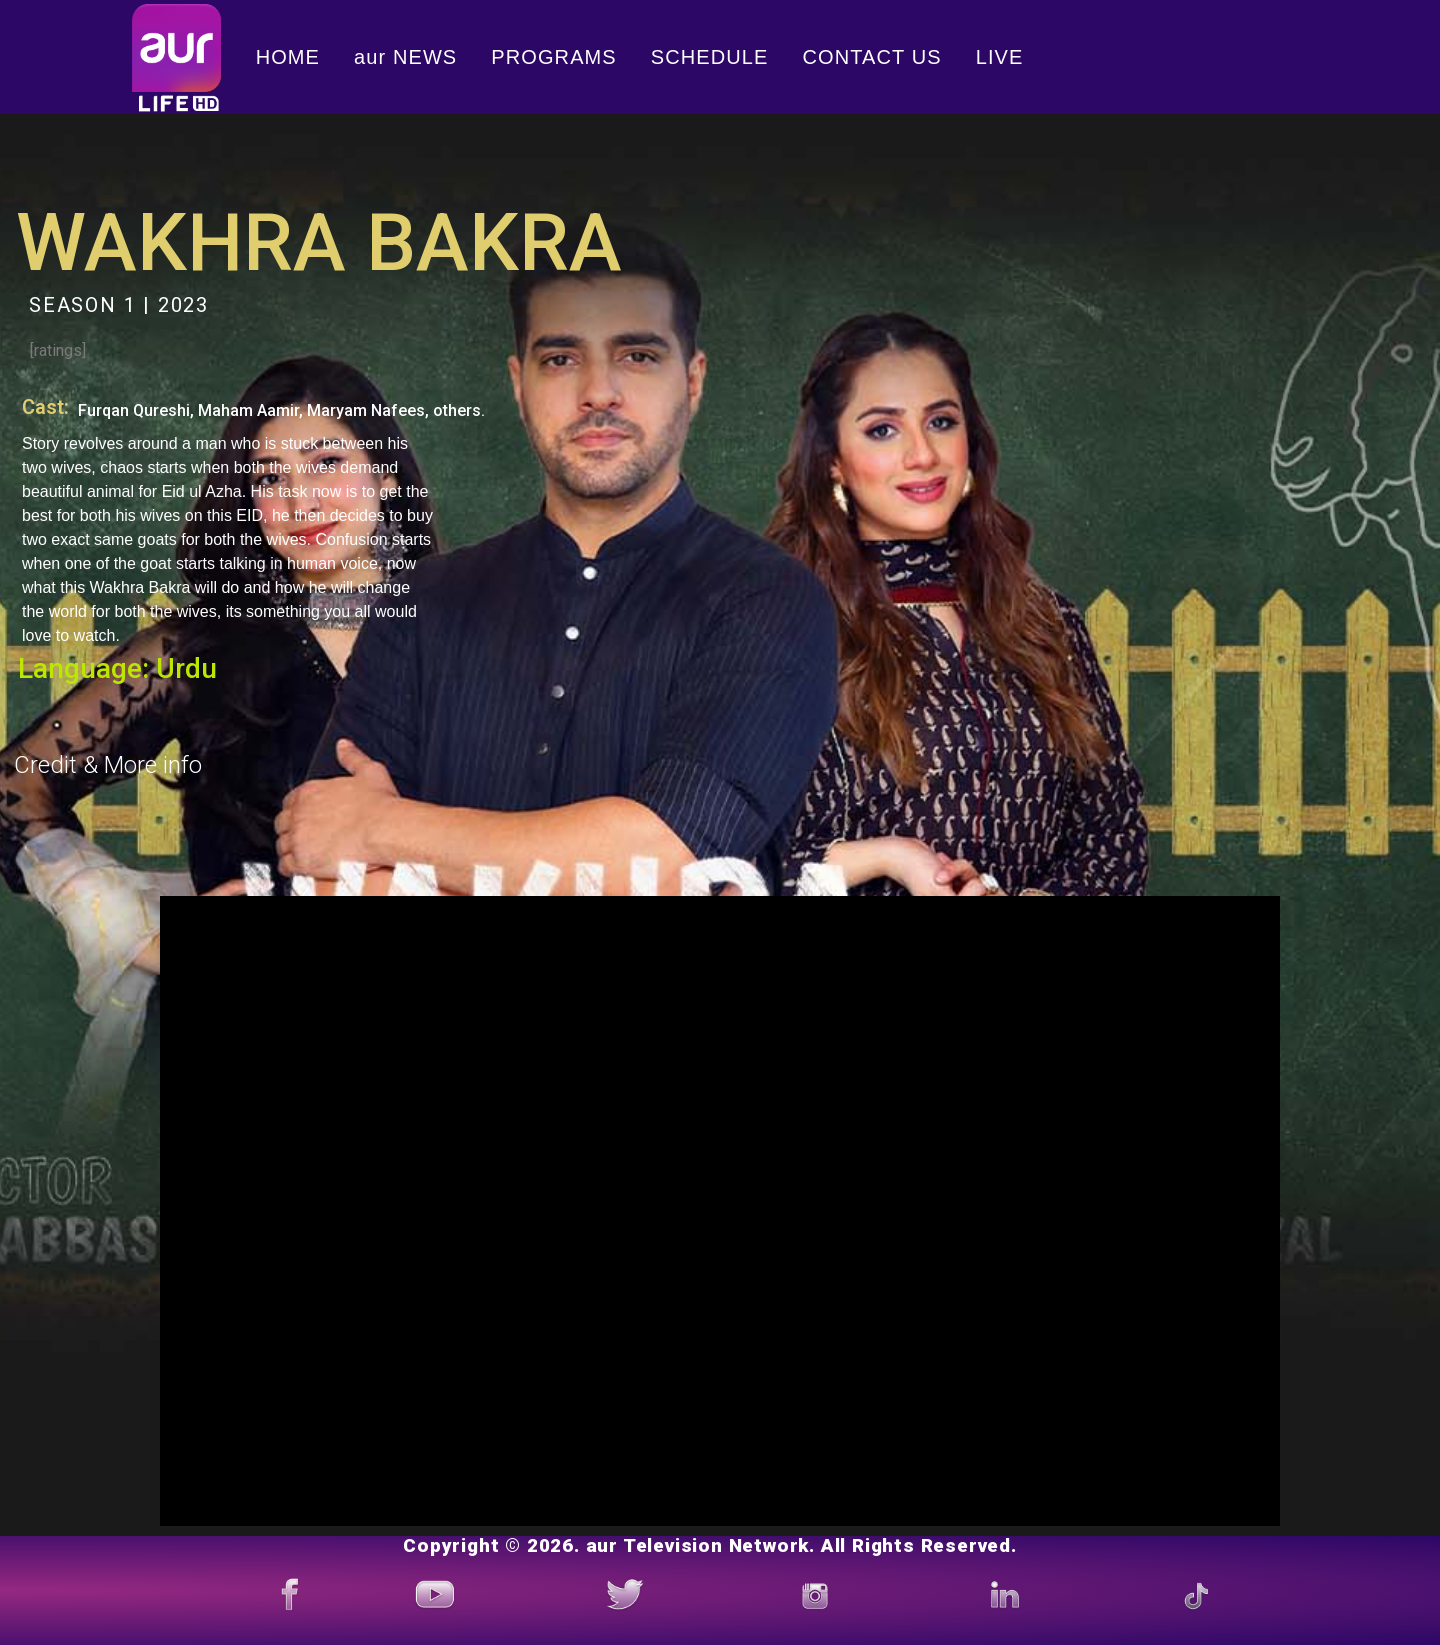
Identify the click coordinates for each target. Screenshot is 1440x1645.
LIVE (1000, 57)
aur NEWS (405, 57)
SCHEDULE (710, 57)
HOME (288, 57)
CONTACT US (872, 57)
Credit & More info (108, 765)
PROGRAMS (553, 57)
